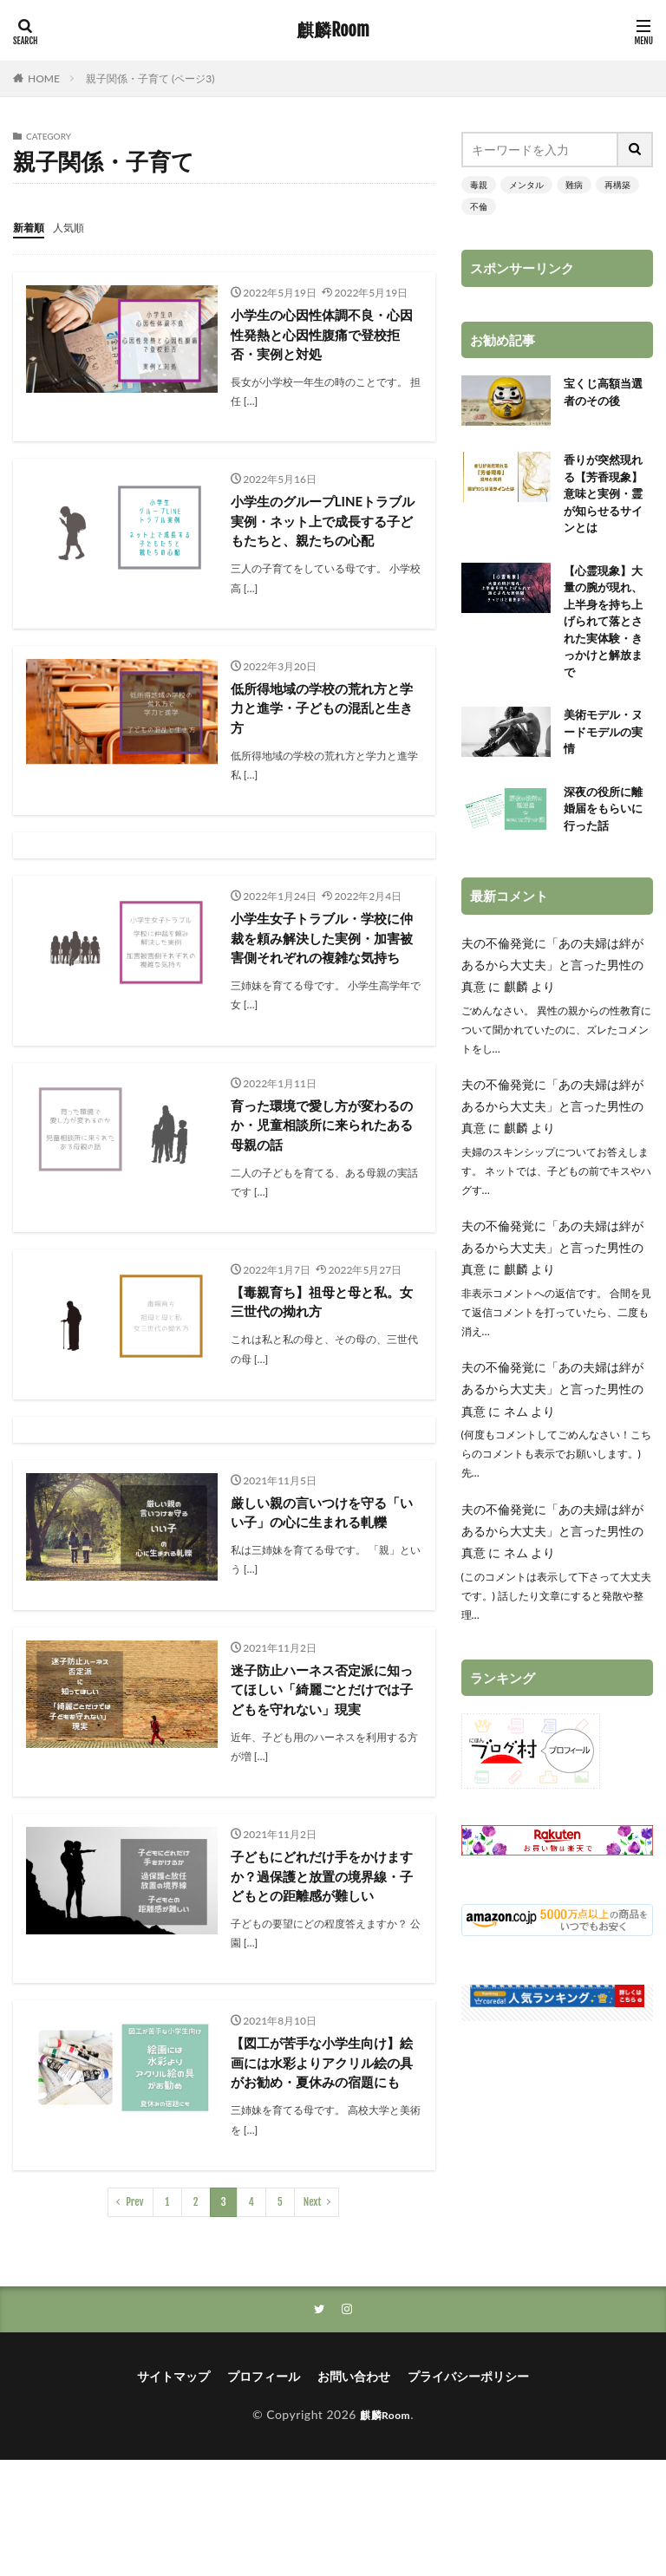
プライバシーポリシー (468, 2492)
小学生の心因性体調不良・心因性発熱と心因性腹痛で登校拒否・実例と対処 (321, 335)
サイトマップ (173, 2492)
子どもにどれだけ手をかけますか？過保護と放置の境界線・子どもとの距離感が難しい (321, 1953)
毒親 (478, 184)
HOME (44, 78)
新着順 (31, 226)
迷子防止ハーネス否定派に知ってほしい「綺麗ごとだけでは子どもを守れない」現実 (321, 1754)
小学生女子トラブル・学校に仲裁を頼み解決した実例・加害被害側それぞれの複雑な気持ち (321, 959)
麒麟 (516, 1009)
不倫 (478, 206)
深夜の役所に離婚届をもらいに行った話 (606, 830)
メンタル (526, 184)
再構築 (617, 184)
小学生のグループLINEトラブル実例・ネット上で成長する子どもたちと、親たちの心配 (322, 525)
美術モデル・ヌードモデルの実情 (606, 749)
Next (313, 2316)
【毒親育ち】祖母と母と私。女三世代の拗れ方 (321, 1340)
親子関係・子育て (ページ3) (150, 78)
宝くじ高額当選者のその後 (606, 393)
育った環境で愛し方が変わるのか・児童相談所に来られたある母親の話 (321, 1160)
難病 (574, 184)
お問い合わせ (353, 2492)
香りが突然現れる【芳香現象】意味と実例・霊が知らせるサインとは (606, 497)
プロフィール (263, 2492)
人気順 (76, 226)
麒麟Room (333, 30)
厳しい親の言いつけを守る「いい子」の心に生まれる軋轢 (321, 1563)
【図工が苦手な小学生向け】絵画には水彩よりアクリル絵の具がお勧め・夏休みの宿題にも (321, 2164)
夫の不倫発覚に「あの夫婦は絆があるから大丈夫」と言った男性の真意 (552, 988)
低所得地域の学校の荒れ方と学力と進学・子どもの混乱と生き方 (321, 716)
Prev (135, 2316)
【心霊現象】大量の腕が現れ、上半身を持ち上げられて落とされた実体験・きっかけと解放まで (606, 633)
